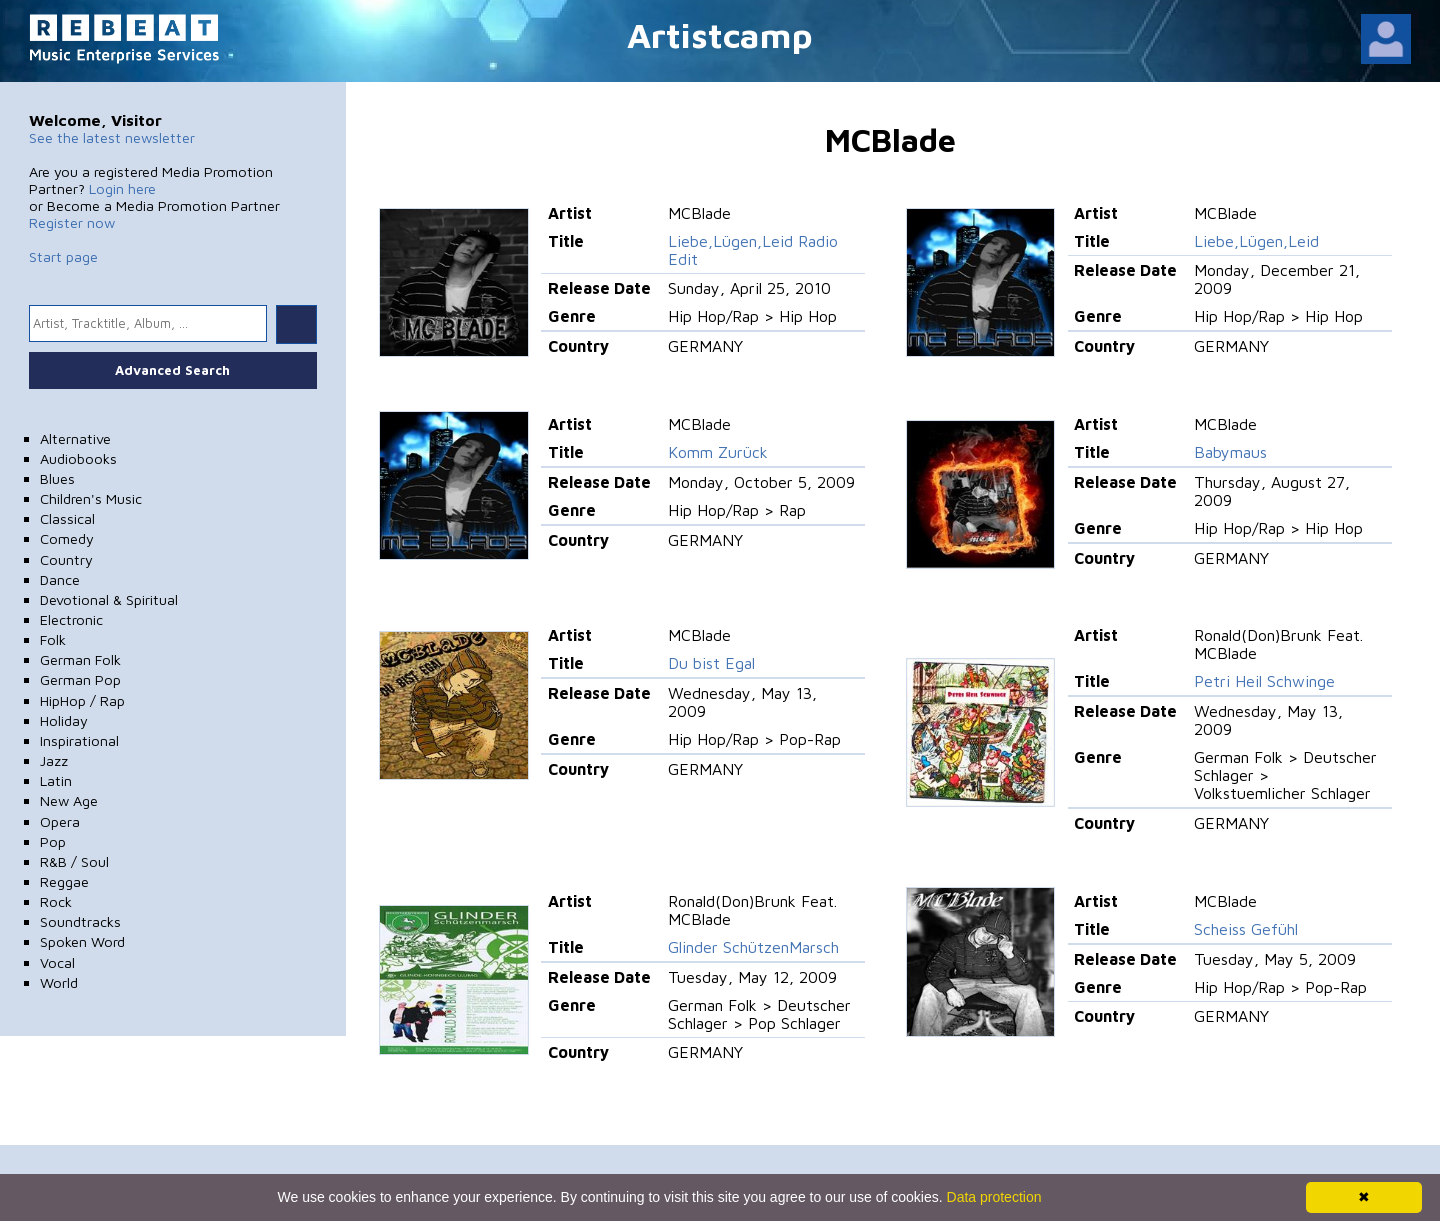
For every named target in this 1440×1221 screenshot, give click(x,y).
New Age (69, 800)
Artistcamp (720, 34)
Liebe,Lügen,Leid (1256, 241)
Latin (56, 780)
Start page (63, 256)
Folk (53, 639)
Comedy (67, 538)
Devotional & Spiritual (109, 599)
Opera (60, 821)
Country (66, 559)
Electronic (71, 619)
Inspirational (79, 740)
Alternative (75, 438)
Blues (57, 478)
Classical (67, 518)
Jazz (54, 760)
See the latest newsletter (112, 137)
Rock (56, 901)
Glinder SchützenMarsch (753, 947)
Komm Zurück (718, 452)
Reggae (64, 881)
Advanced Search (172, 370)
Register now (72, 222)
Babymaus (1230, 452)
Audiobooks (78, 458)
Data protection (994, 1197)
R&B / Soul (74, 861)
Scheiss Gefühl (1246, 929)
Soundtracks (80, 921)
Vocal (57, 962)
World (59, 982)
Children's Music (91, 498)
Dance (60, 579)
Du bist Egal (711, 663)
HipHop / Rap (82, 700)
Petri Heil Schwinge (1264, 681)
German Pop (80, 679)
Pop (53, 841)
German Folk (80, 659)
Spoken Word (82, 941)
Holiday (64, 720)
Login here (122, 188)
